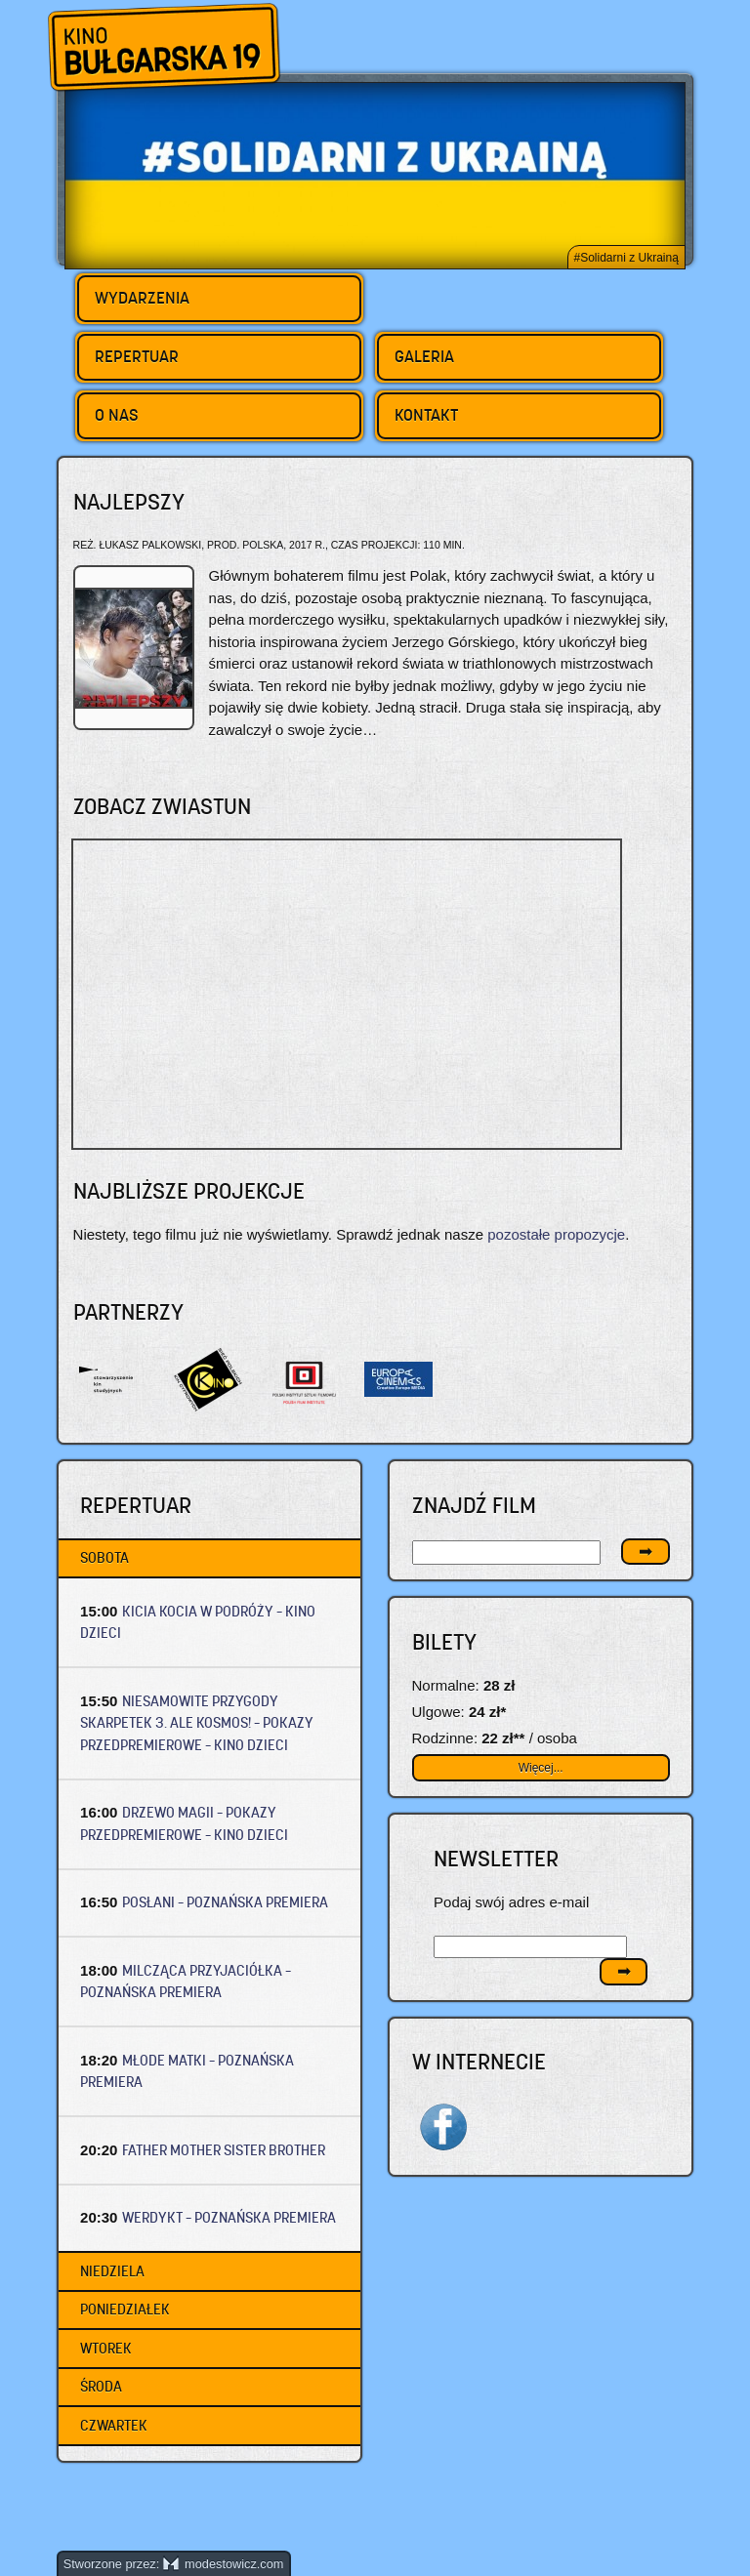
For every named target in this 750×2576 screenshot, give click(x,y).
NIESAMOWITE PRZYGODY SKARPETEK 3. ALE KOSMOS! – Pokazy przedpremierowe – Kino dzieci (196, 1723)
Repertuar (137, 356)
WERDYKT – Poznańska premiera (229, 2217)
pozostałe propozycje (556, 1234)
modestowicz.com (223, 2563)
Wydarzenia (142, 297)
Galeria (424, 356)
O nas (117, 415)
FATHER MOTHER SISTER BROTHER (223, 2150)
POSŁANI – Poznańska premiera (225, 1902)
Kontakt (426, 415)
